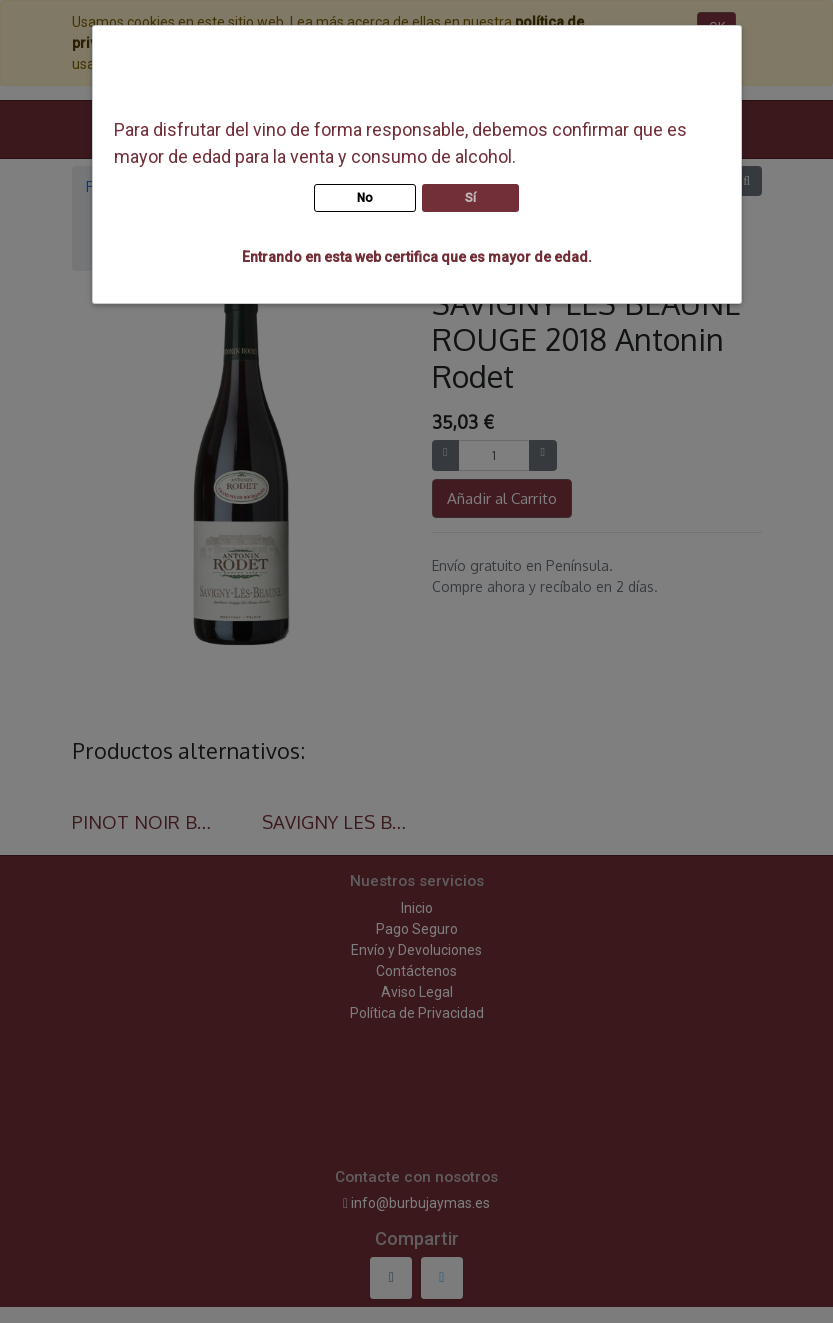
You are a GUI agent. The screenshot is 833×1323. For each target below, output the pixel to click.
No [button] (365, 198)
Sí (470, 198)
